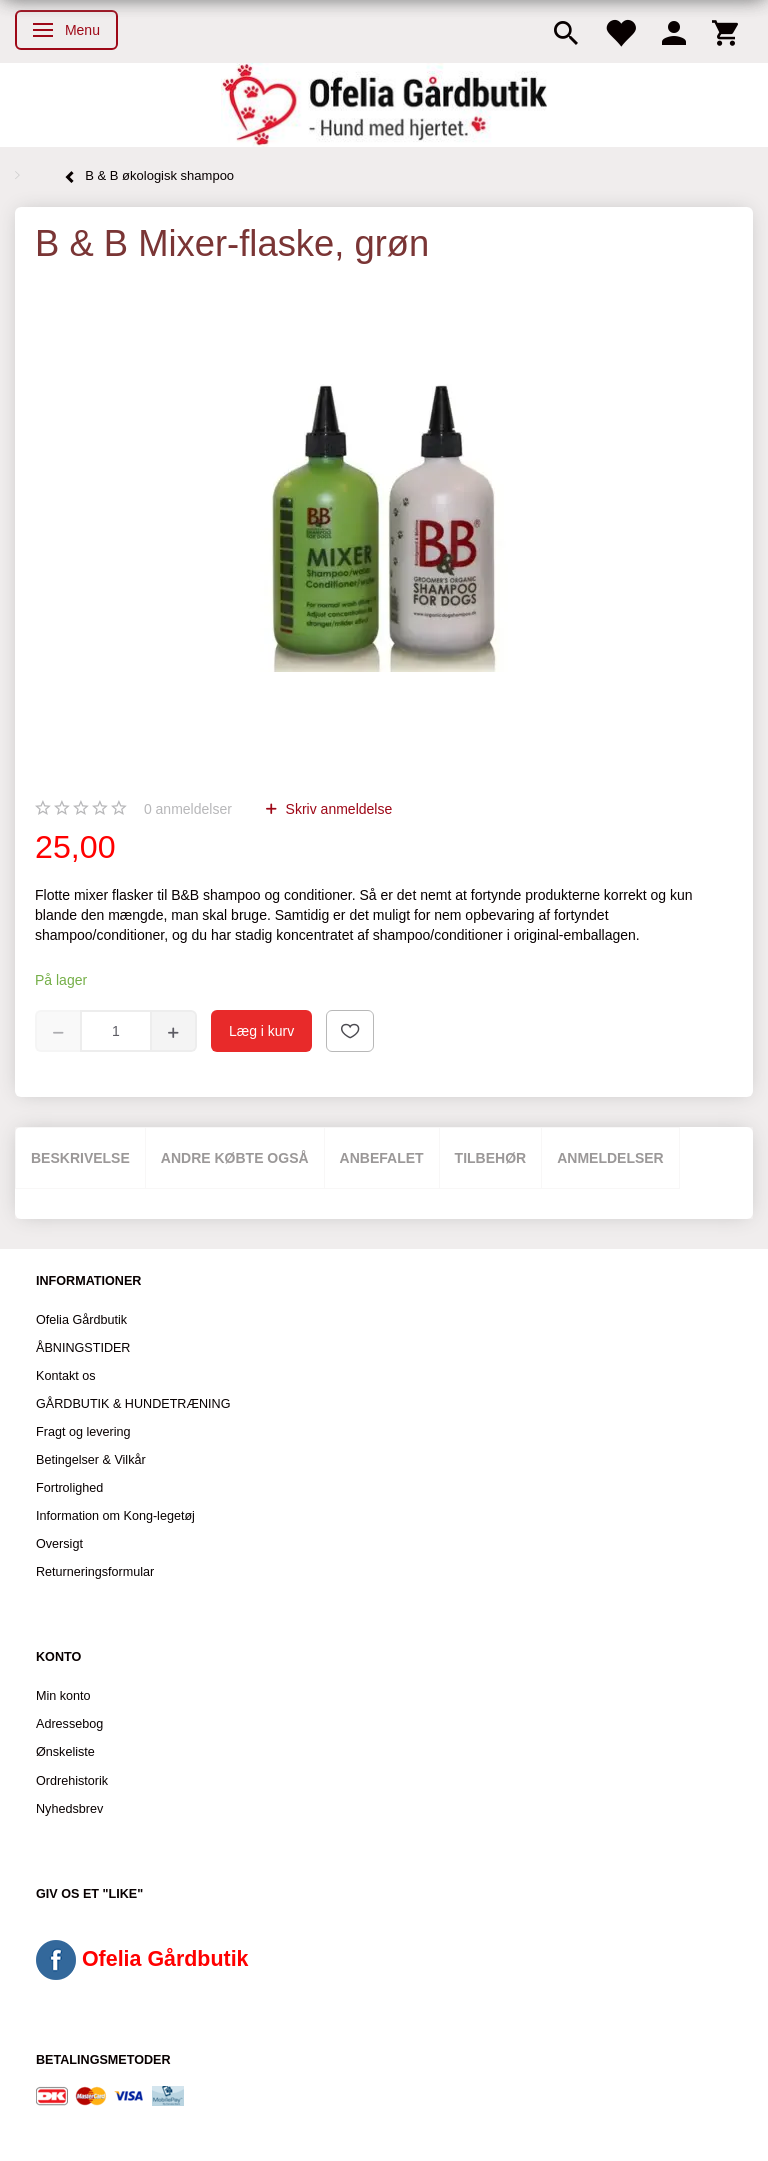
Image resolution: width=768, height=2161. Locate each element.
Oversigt (59, 1544)
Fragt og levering (83, 1432)
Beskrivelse (80, 1158)
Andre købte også (235, 1158)
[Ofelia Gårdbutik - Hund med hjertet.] (384, 105)
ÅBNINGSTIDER (83, 1348)
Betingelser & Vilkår (91, 1460)
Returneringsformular (95, 1572)
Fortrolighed (69, 1488)
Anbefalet (382, 1158)
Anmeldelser (610, 1158)
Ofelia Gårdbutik (81, 1320)
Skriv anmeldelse (337, 809)
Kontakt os (66, 1376)
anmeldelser (188, 809)
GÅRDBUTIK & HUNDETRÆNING (133, 1404)
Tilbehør (491, 1158)
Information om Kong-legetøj (115, 1516)
